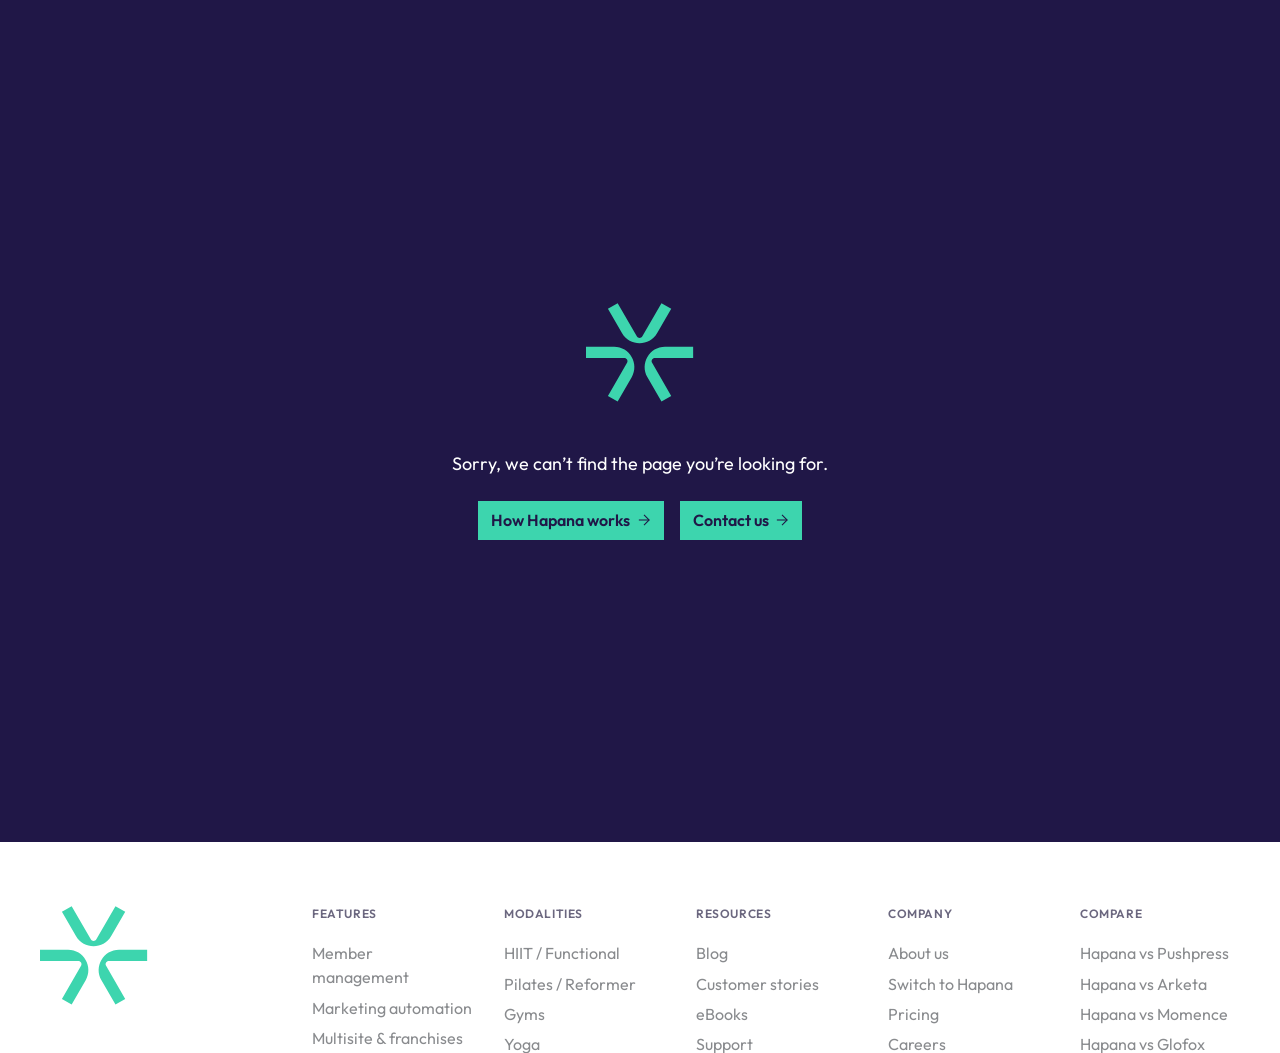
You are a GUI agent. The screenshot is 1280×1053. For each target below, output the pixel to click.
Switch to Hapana (950, 984)
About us (918, 953)
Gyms (524, 1014)
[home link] (640, 352)
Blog (712, 953)
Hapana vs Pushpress (1154, 953)
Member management (360, 965)
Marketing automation (392, 1008)
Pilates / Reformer (570, 984)
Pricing (913, 1014)
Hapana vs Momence (1154, 1014)
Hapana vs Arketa (1143, 984)
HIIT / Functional (562, 953)
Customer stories (757, 984)
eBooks (722, 1014)
